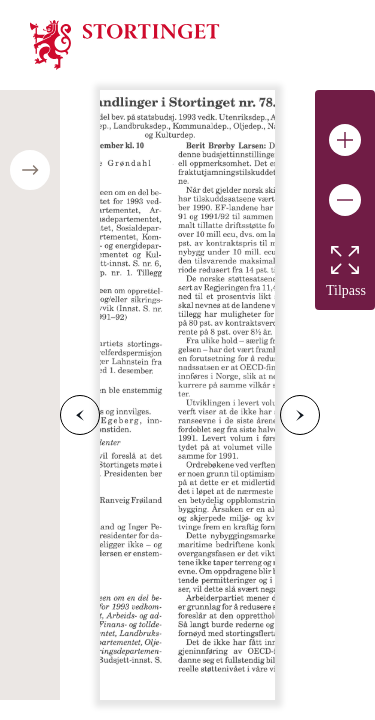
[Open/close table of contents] (30, 170)
